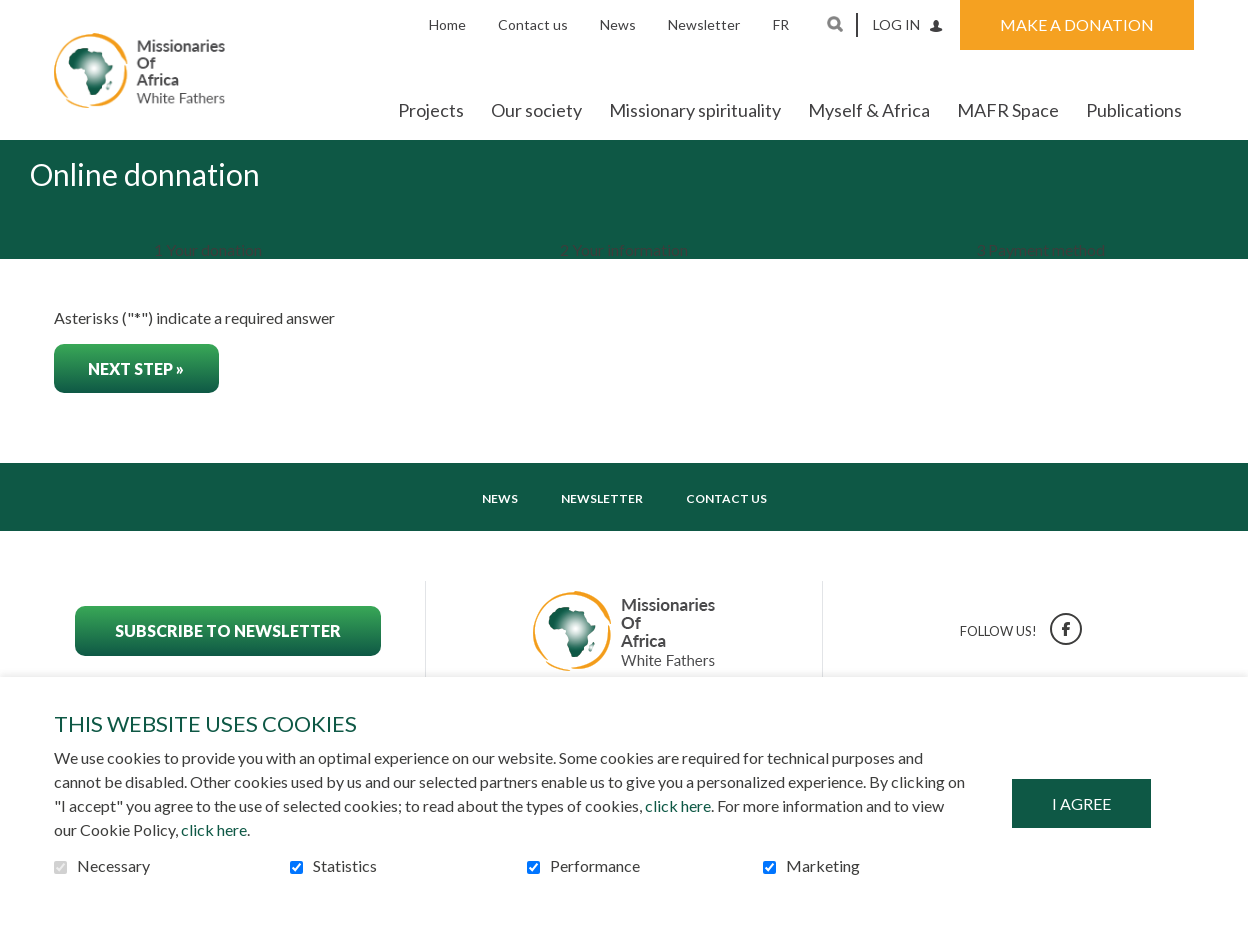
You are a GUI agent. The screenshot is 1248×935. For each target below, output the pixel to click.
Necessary (113, 866)
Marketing (823, 866)
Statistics (345, 866)
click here (678, 805)
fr (781, 24)
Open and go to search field (835, 24)
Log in (896, 24)
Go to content (15, 15)
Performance (595, 866)
